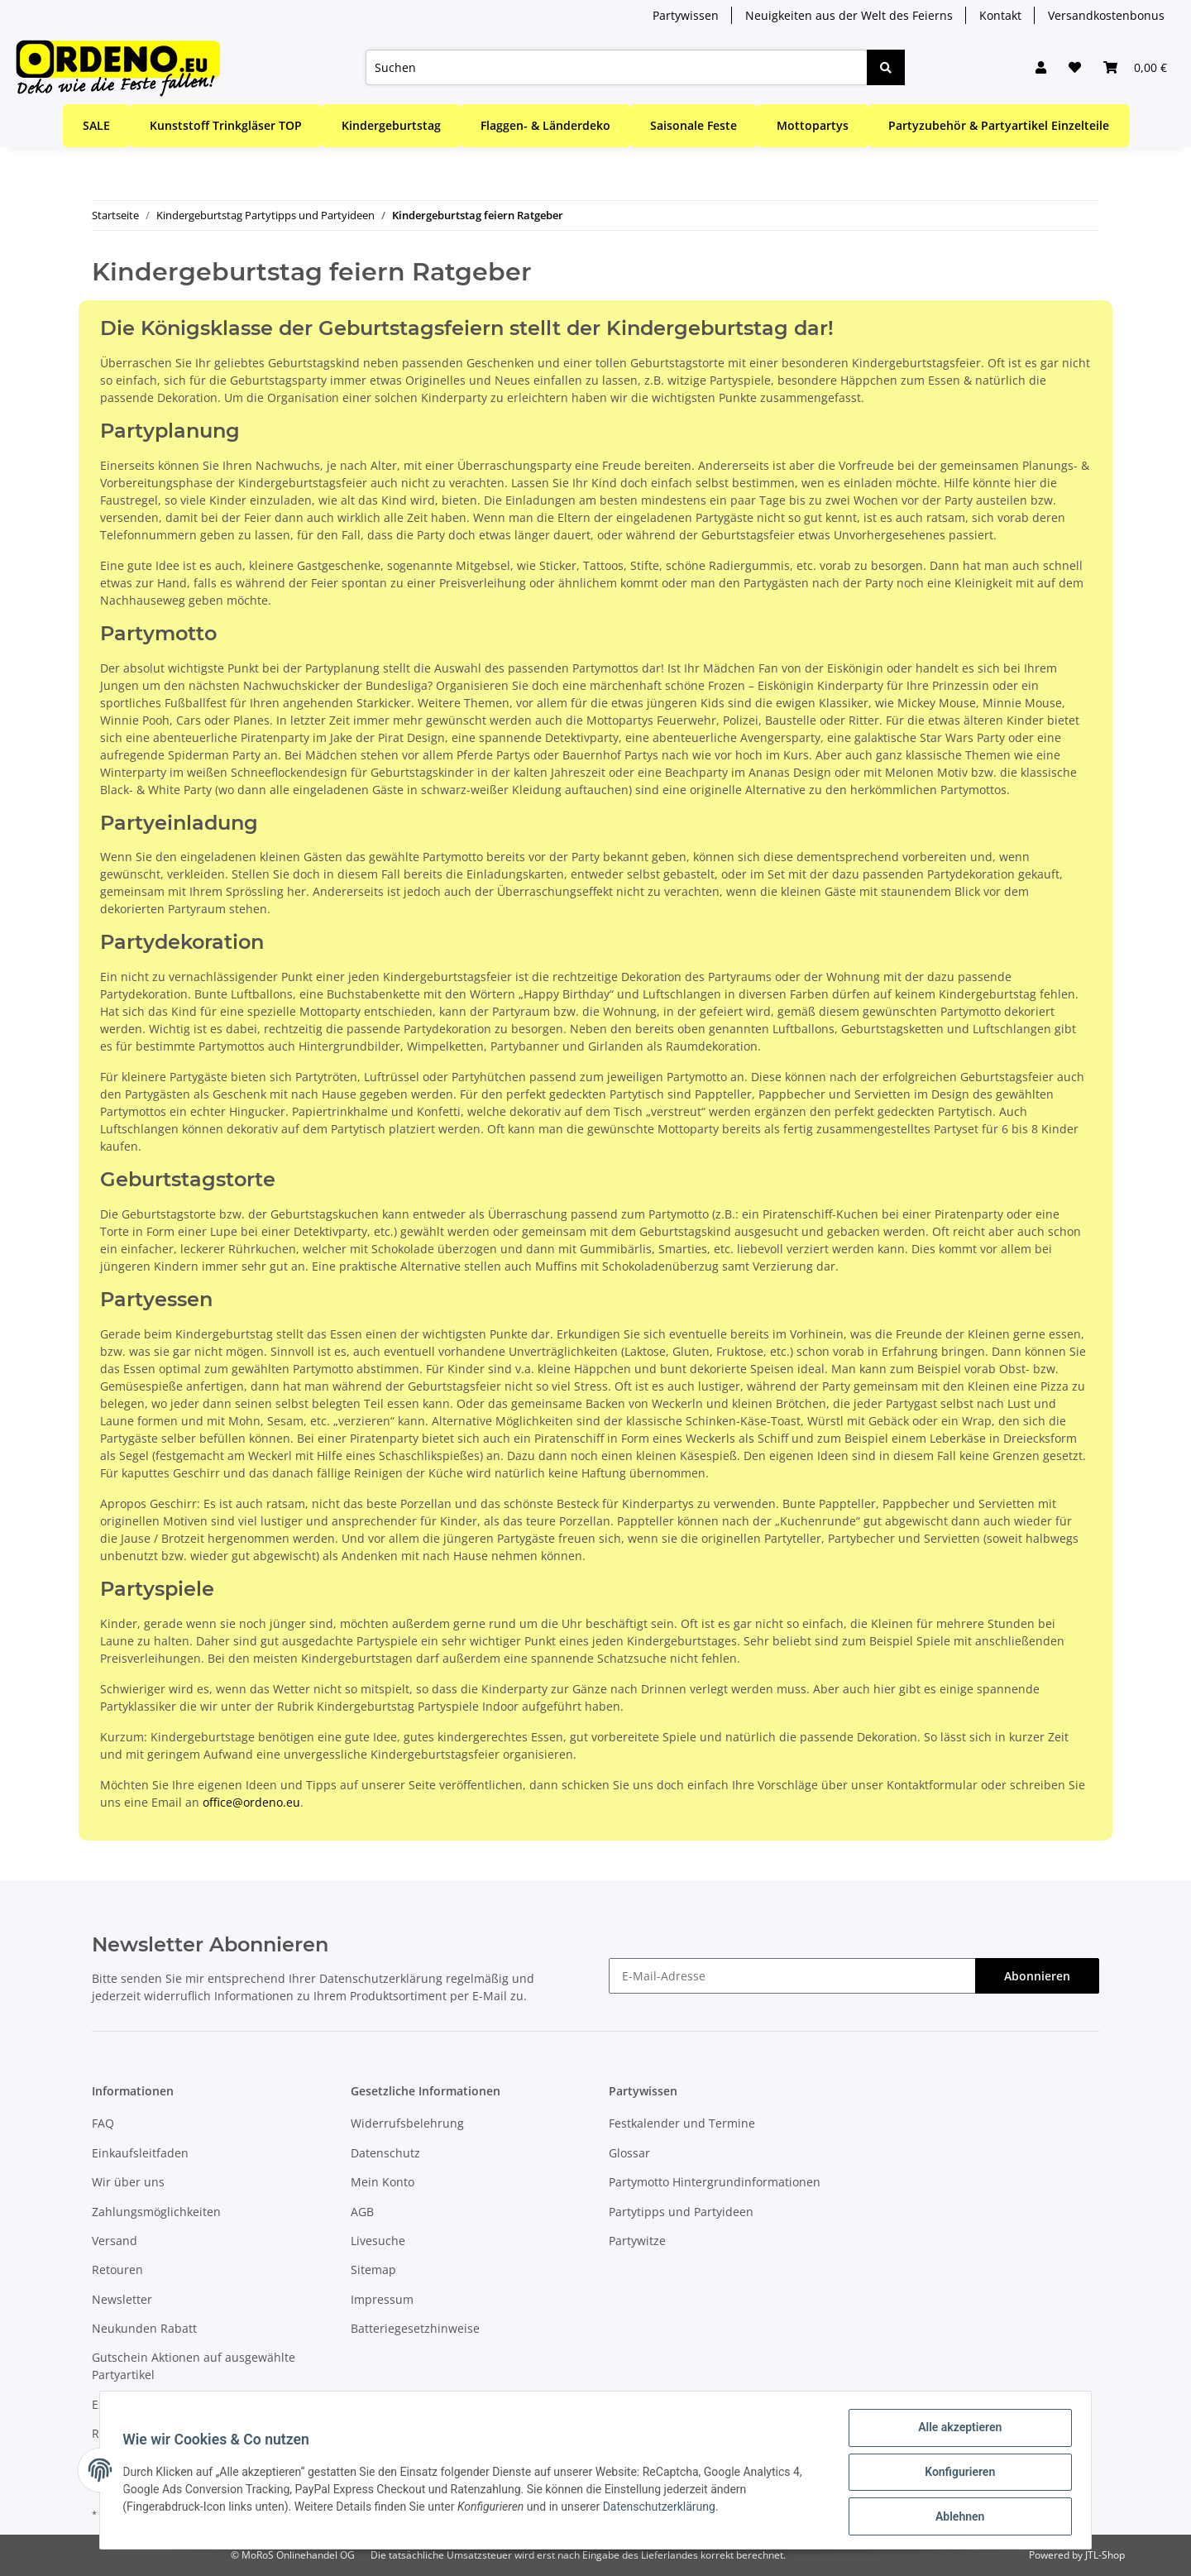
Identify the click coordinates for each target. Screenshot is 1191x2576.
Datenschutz (385, 2153)
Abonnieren (1037, 1976)
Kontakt (1000, 15)
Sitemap (373, 2269)
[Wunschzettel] (1069, 67)
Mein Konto (382, 2182)
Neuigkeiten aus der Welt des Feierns (849, 15)
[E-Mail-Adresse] (792, 1976)
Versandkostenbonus (1106, 15)
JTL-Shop (1105, 2555)
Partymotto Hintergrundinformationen (714, 2182)
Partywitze (637, 2240)
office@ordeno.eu (251, 1802)
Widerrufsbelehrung (407, 2123)
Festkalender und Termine (682, 2123)
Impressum (382, 2299)
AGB (362, 2211)
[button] (1032, 67)
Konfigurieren (956, 2474)
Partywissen (686, 15)
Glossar (629, 2153)
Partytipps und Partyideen (681, 2211)
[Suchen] (612, 67)
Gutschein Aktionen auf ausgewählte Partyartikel (193, 2365)
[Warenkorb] (1133, 67)
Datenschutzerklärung (380, 1978)
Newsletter (122, 2299)
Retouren (117, 2269)
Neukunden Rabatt (144, 2328)
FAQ (103, 2123)
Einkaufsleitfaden (140, 2153)
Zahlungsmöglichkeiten (156, 2211)
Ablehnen (955, 2517)
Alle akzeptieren (955, 2431)
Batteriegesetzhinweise (415, 2328)
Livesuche (378, 2240)
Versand (114, 2240)
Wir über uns (128, 2182)
